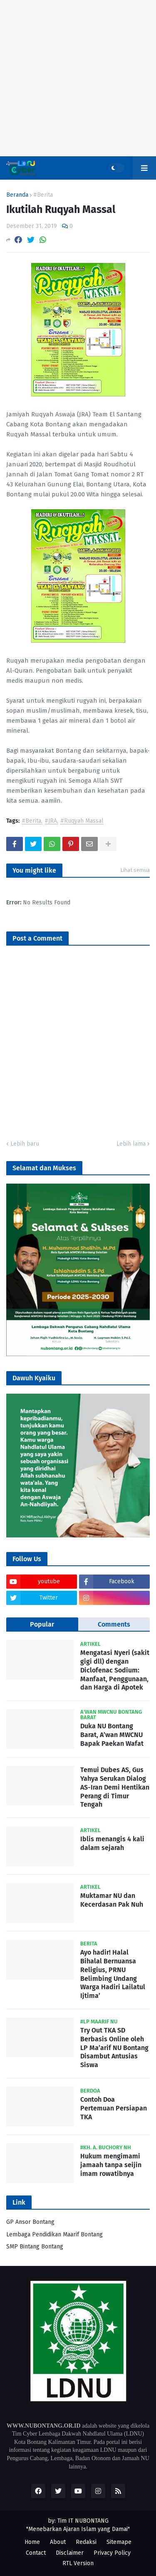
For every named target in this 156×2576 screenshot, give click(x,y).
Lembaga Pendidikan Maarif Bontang (54, 2234)
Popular (42, 1624)
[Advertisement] (78, 78)
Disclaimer (70, 2552)
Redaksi (86, 2542)
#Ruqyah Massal (82, 821)
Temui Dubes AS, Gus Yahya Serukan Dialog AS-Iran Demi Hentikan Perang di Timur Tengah (114, 1787)
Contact (36, 2552)
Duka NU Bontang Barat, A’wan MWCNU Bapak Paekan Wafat (112, 1734)
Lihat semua (135, 870)
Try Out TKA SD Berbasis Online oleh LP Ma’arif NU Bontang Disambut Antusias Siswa (114, 2047)
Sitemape (118, 2542)
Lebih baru (24, 1143)
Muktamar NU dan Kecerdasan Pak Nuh (111, 1900)
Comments (114, 1624)
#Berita (43, 195)
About (58, 2542)
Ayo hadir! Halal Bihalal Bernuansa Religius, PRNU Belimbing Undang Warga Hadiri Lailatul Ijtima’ (112, 1974)
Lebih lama (131, 1143)
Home (32, 2542)
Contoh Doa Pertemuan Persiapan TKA (113, 2108)
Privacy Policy (112, 2552)
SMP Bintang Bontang (34, 2246)
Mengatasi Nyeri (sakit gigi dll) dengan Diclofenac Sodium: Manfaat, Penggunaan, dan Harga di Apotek (114, 1670)
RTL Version (78, 2563)
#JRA (51, 821)
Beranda (17, 195)
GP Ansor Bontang (30, 2222)
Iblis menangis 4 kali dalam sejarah (112, 1843)
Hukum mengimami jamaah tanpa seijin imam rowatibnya (110, 2165)
